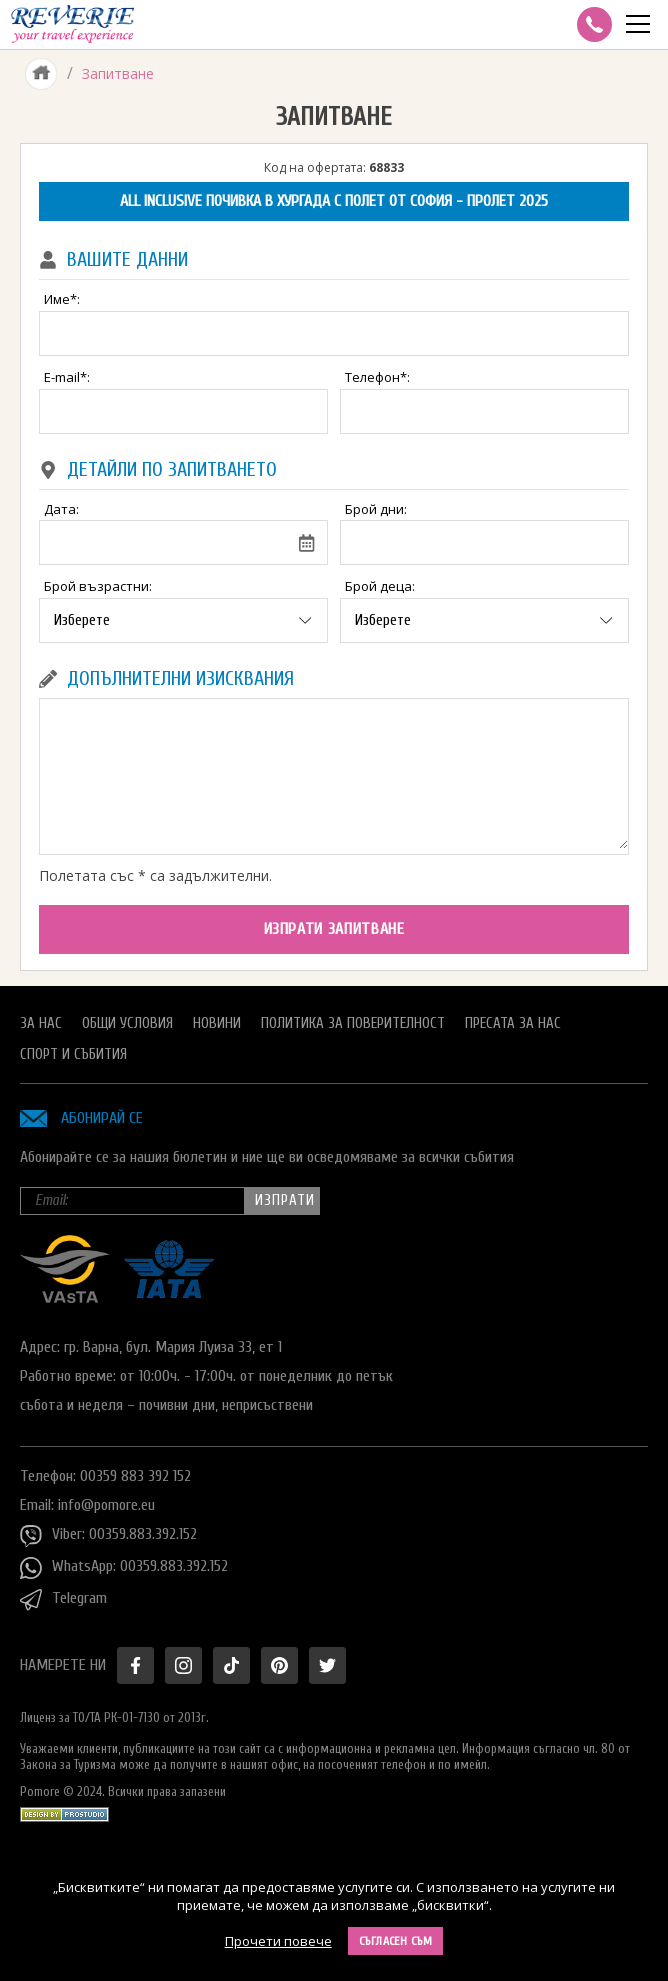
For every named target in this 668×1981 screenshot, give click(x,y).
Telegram (63, 1600)
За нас (41, 1023)
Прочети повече (278, 1941)
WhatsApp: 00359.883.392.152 (124, 1568)
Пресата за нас (513, 1023)
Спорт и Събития (73, 1054)
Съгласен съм (396, 1941)
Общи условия (127, 1023)
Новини (217, 1023)
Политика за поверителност (353, 1023)
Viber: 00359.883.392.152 (108, 1536)
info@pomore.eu (106, 1505)
